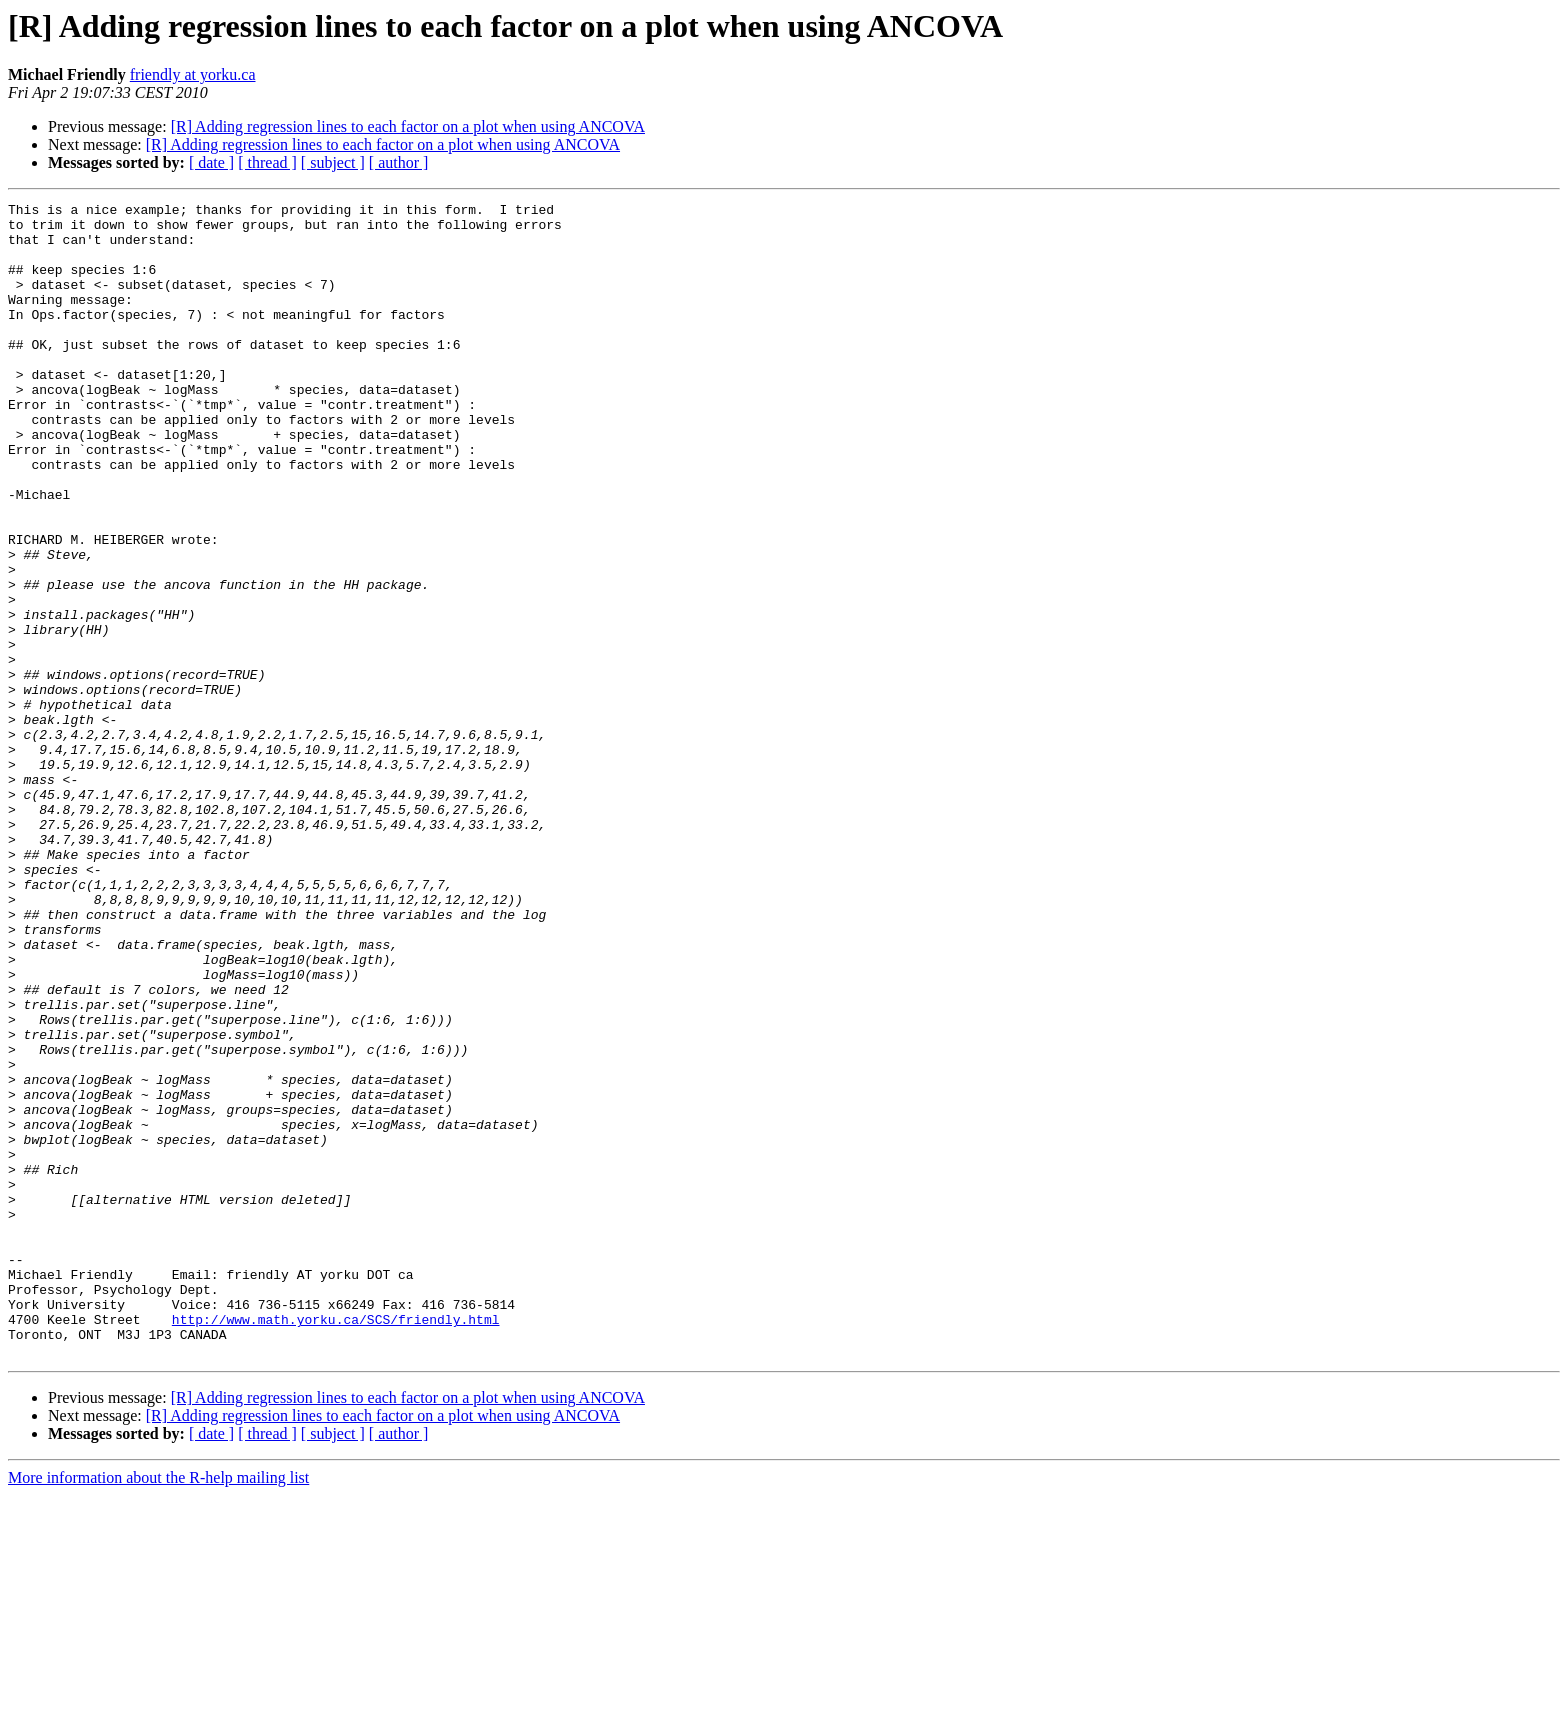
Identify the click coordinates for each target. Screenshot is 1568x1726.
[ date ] (211, 162)
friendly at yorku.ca (193, 74)
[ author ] (399, 162)
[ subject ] (333, 162)
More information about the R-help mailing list (158, 1708)
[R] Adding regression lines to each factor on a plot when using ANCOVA (408, 126)
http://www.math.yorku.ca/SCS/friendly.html (336, 1544)
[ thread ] (267, 162)
